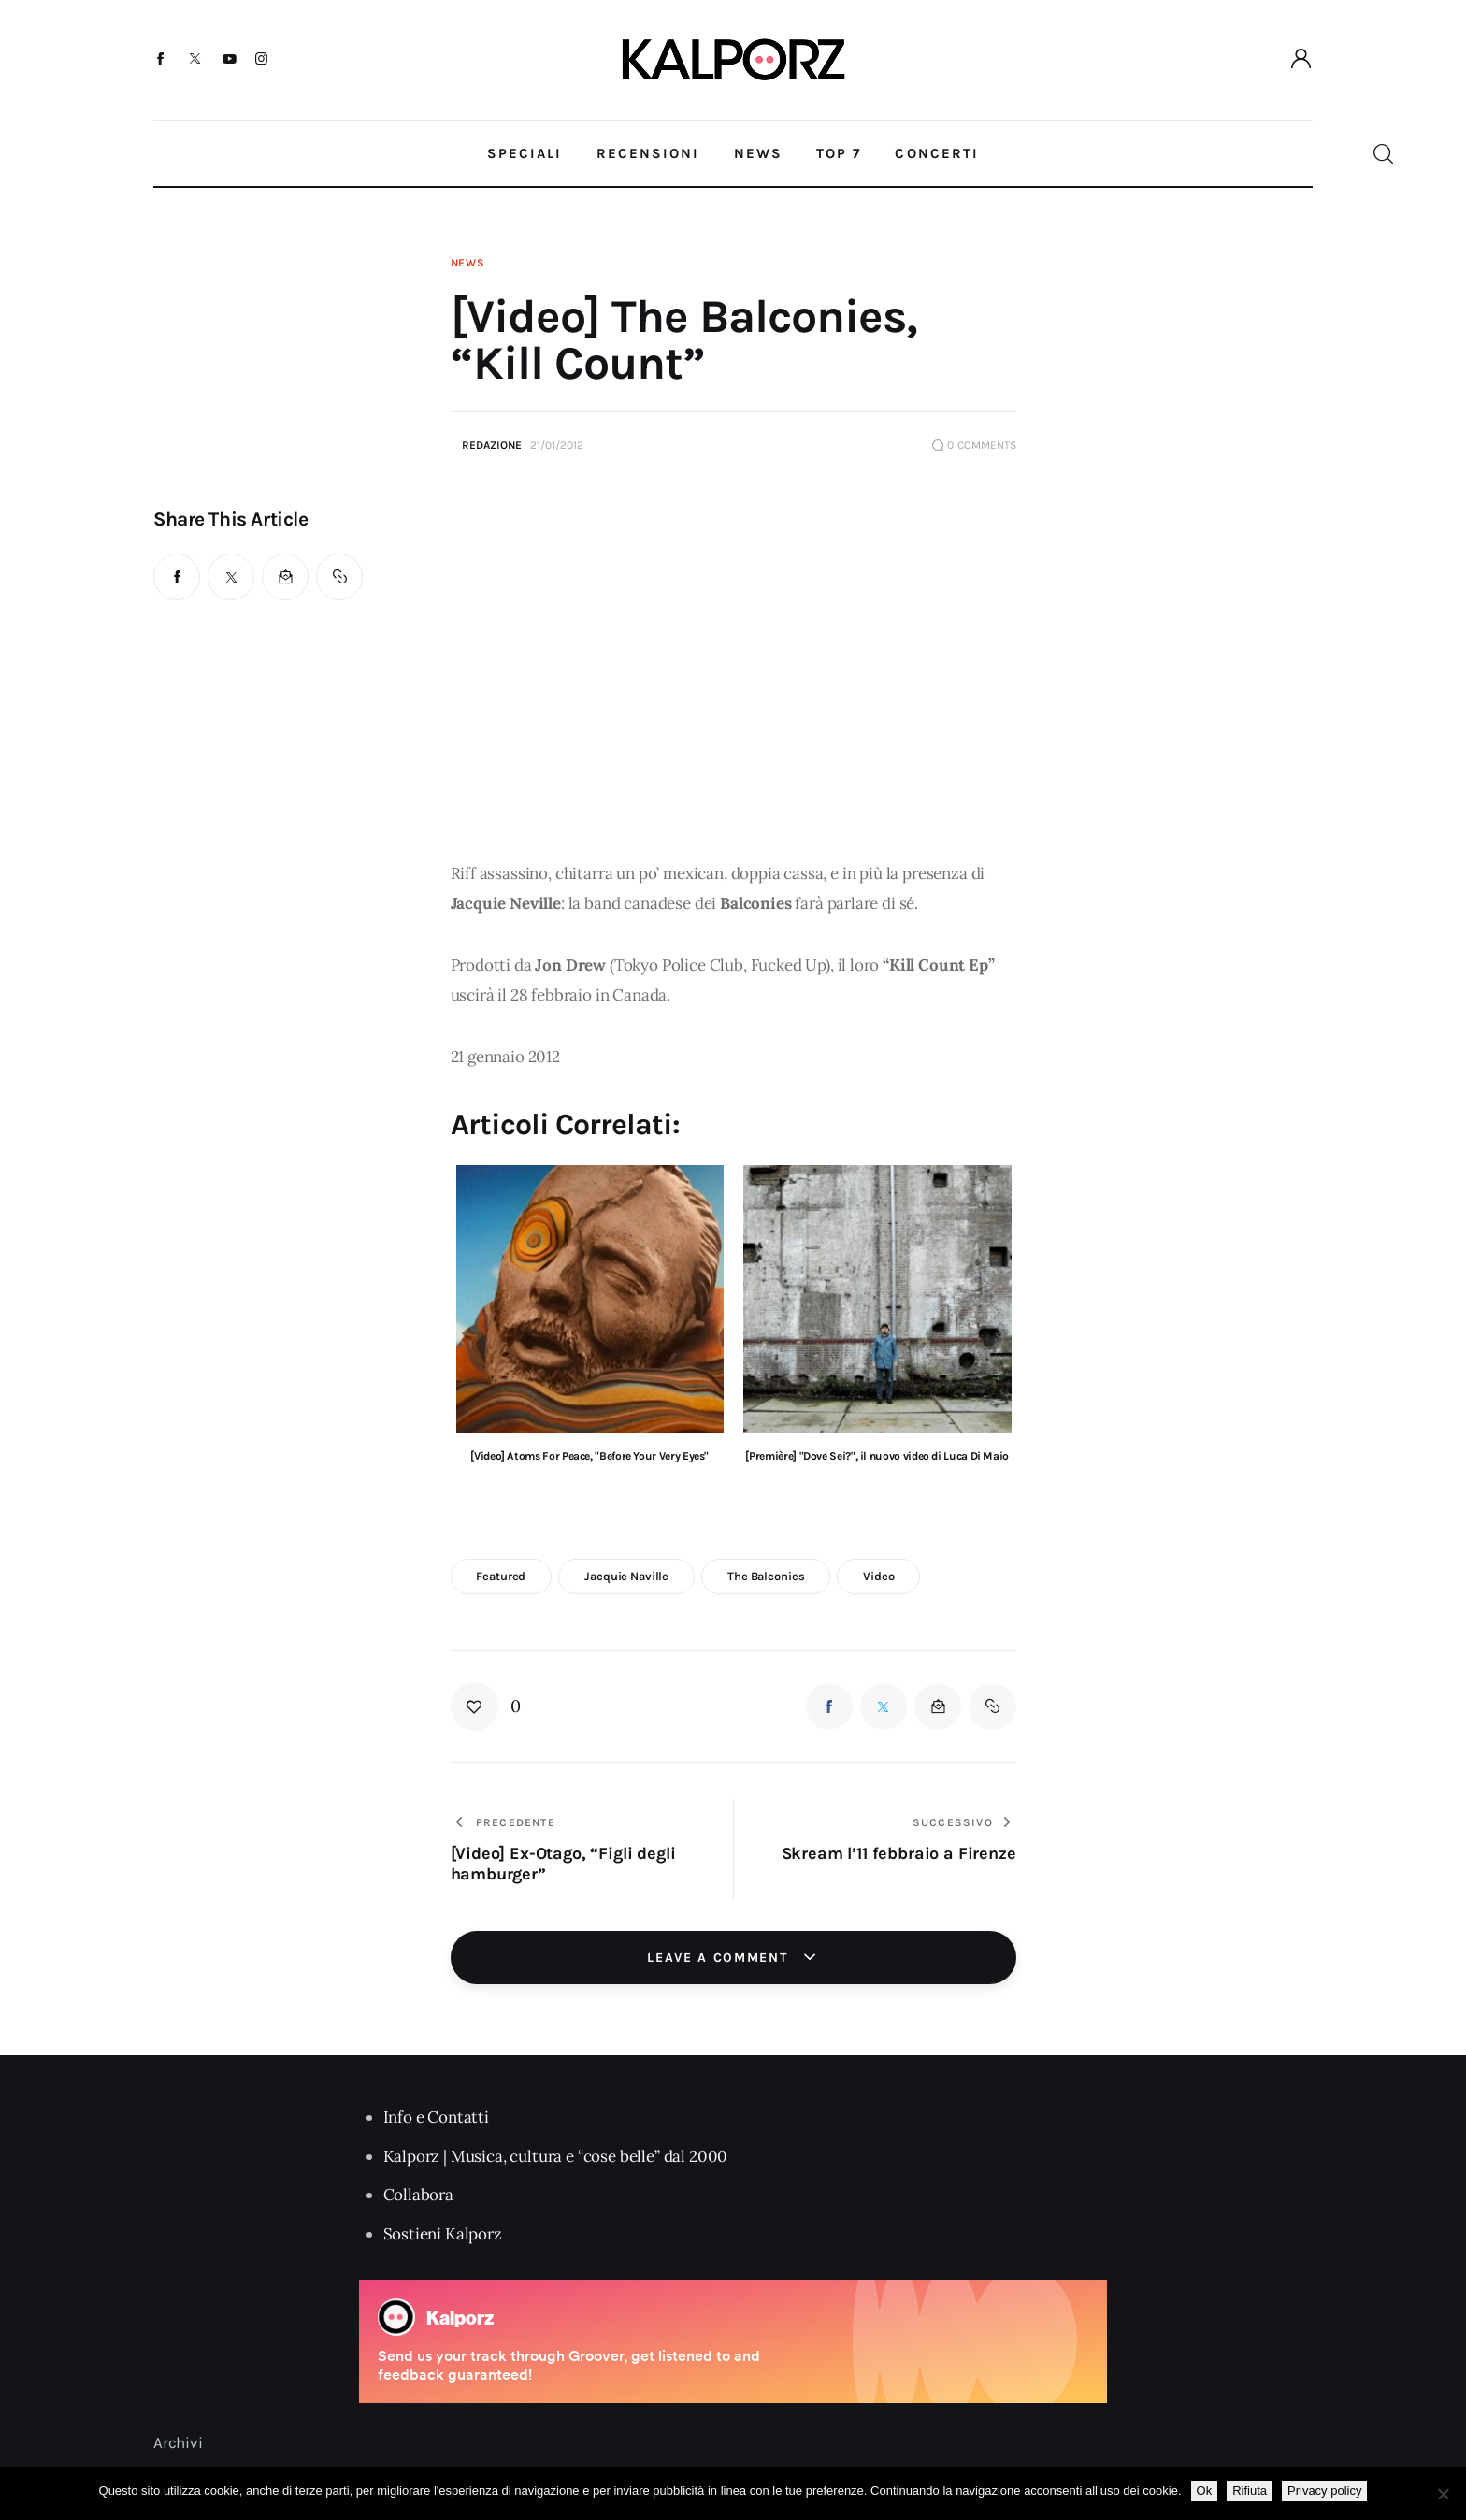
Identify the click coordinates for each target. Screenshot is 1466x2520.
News (468, 262)
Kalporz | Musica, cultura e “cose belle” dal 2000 (555, 2156)
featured (500, 1576)
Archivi (178, 2442)
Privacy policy (1324, 2491)
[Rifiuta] (1442, 2493)
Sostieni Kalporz (442, 2234)
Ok (1205, 2491)
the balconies (765, 1576)
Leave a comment (720, 1958)
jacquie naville (626, 1576)
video (878, 1576)
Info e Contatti (436, 2117)
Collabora (418, 2194)
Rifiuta (1249, 2491)
